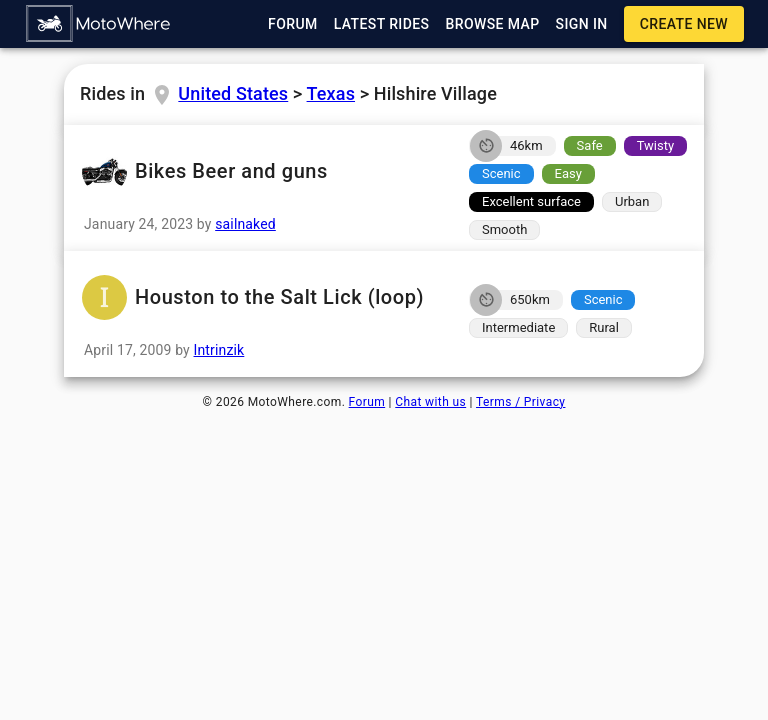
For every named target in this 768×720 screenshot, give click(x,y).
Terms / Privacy (520, 402)
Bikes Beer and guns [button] (260, 171)
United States (233, 93)
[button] (99, 24)
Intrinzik (219, 350)
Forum (367, 402)
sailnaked (245, 224)
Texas (331, 93)
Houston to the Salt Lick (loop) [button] (260, 297)
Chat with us (430, 402)
